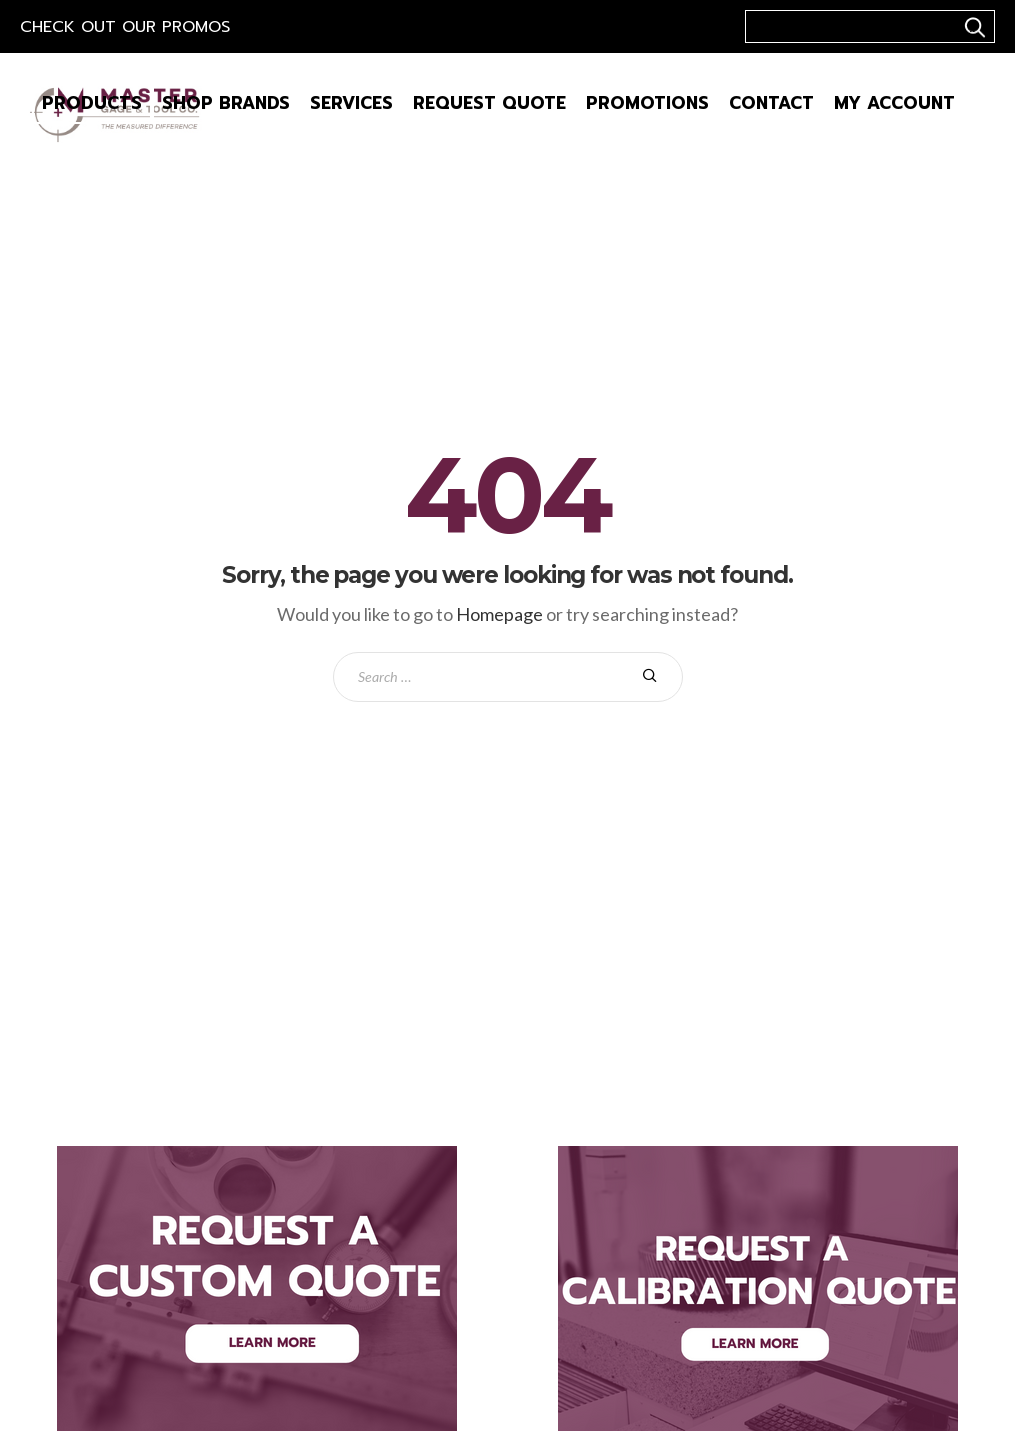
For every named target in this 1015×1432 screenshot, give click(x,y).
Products (92, 103)
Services (351, 103)
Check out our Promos (125, 27)
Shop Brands (226, 103)
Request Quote (489, 103)
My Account (894, 103)
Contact (771, 103)
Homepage (499, 614)
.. (972, 27)
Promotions (647, 103)
